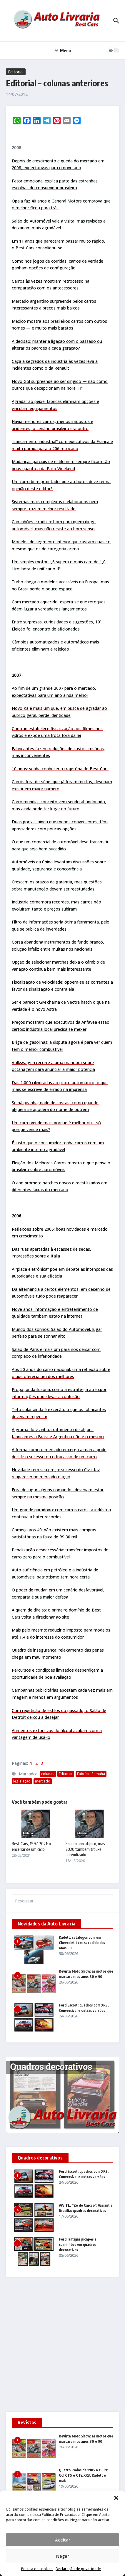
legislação (22, 1781)
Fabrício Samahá (91, 1773)
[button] (116, 2498)
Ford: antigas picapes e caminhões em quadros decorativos (77, 2244)
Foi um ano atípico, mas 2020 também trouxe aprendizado (85, 1849)
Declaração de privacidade (78, 2568)
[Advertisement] (62, 2346)
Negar (62, 2556)
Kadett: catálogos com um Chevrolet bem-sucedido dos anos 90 (82, 1942)
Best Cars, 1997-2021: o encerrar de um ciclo (31, 1846)
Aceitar (62, 2540)
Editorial (16, 72)
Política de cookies (37, 2568)
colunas (47, 1773)
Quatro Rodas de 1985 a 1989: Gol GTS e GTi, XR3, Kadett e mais (83, 2475)
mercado (42, 1781)
